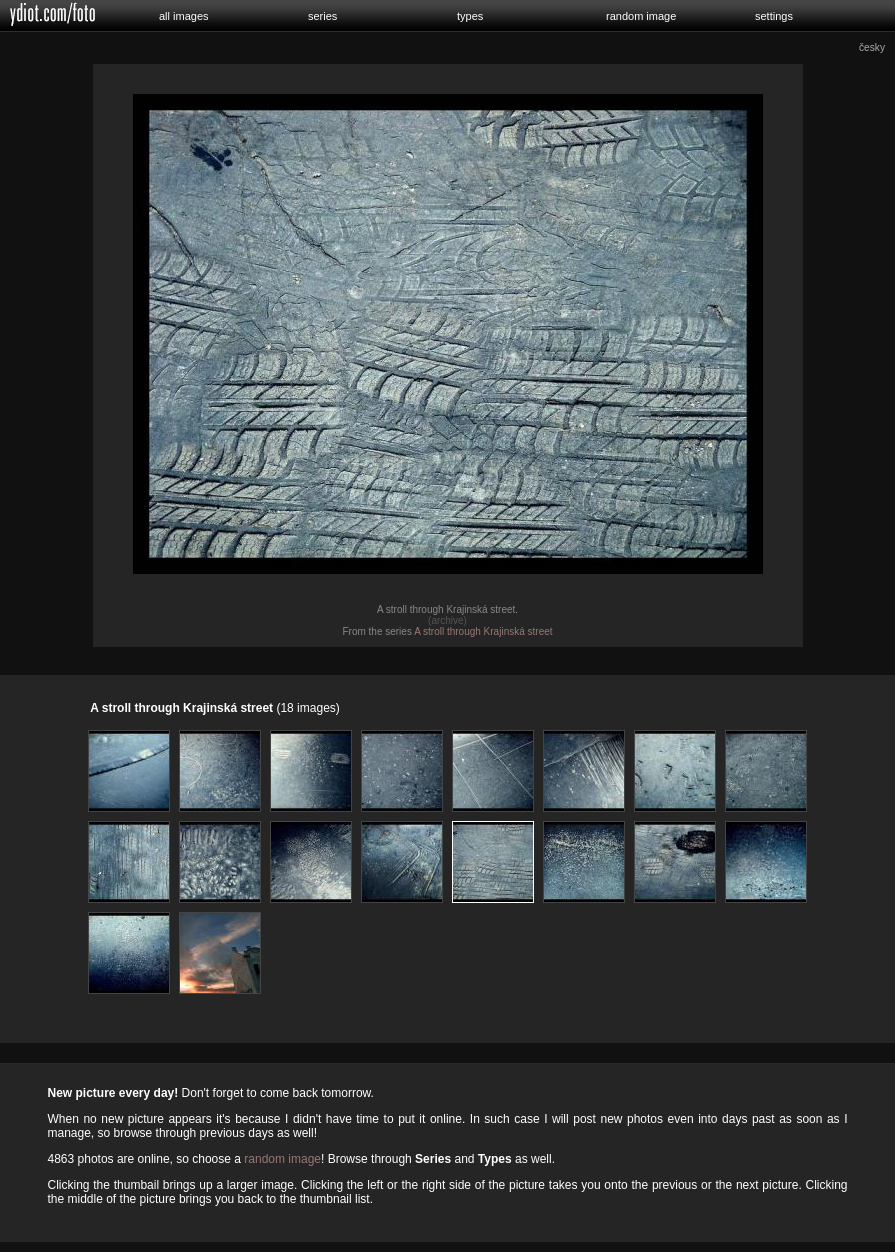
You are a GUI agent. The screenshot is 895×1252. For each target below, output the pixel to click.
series (322, 16)
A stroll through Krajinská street (483, 631)
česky (872, 47)
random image (641, 16)
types (470, 16)
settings (774, 16)
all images (184, 16)
